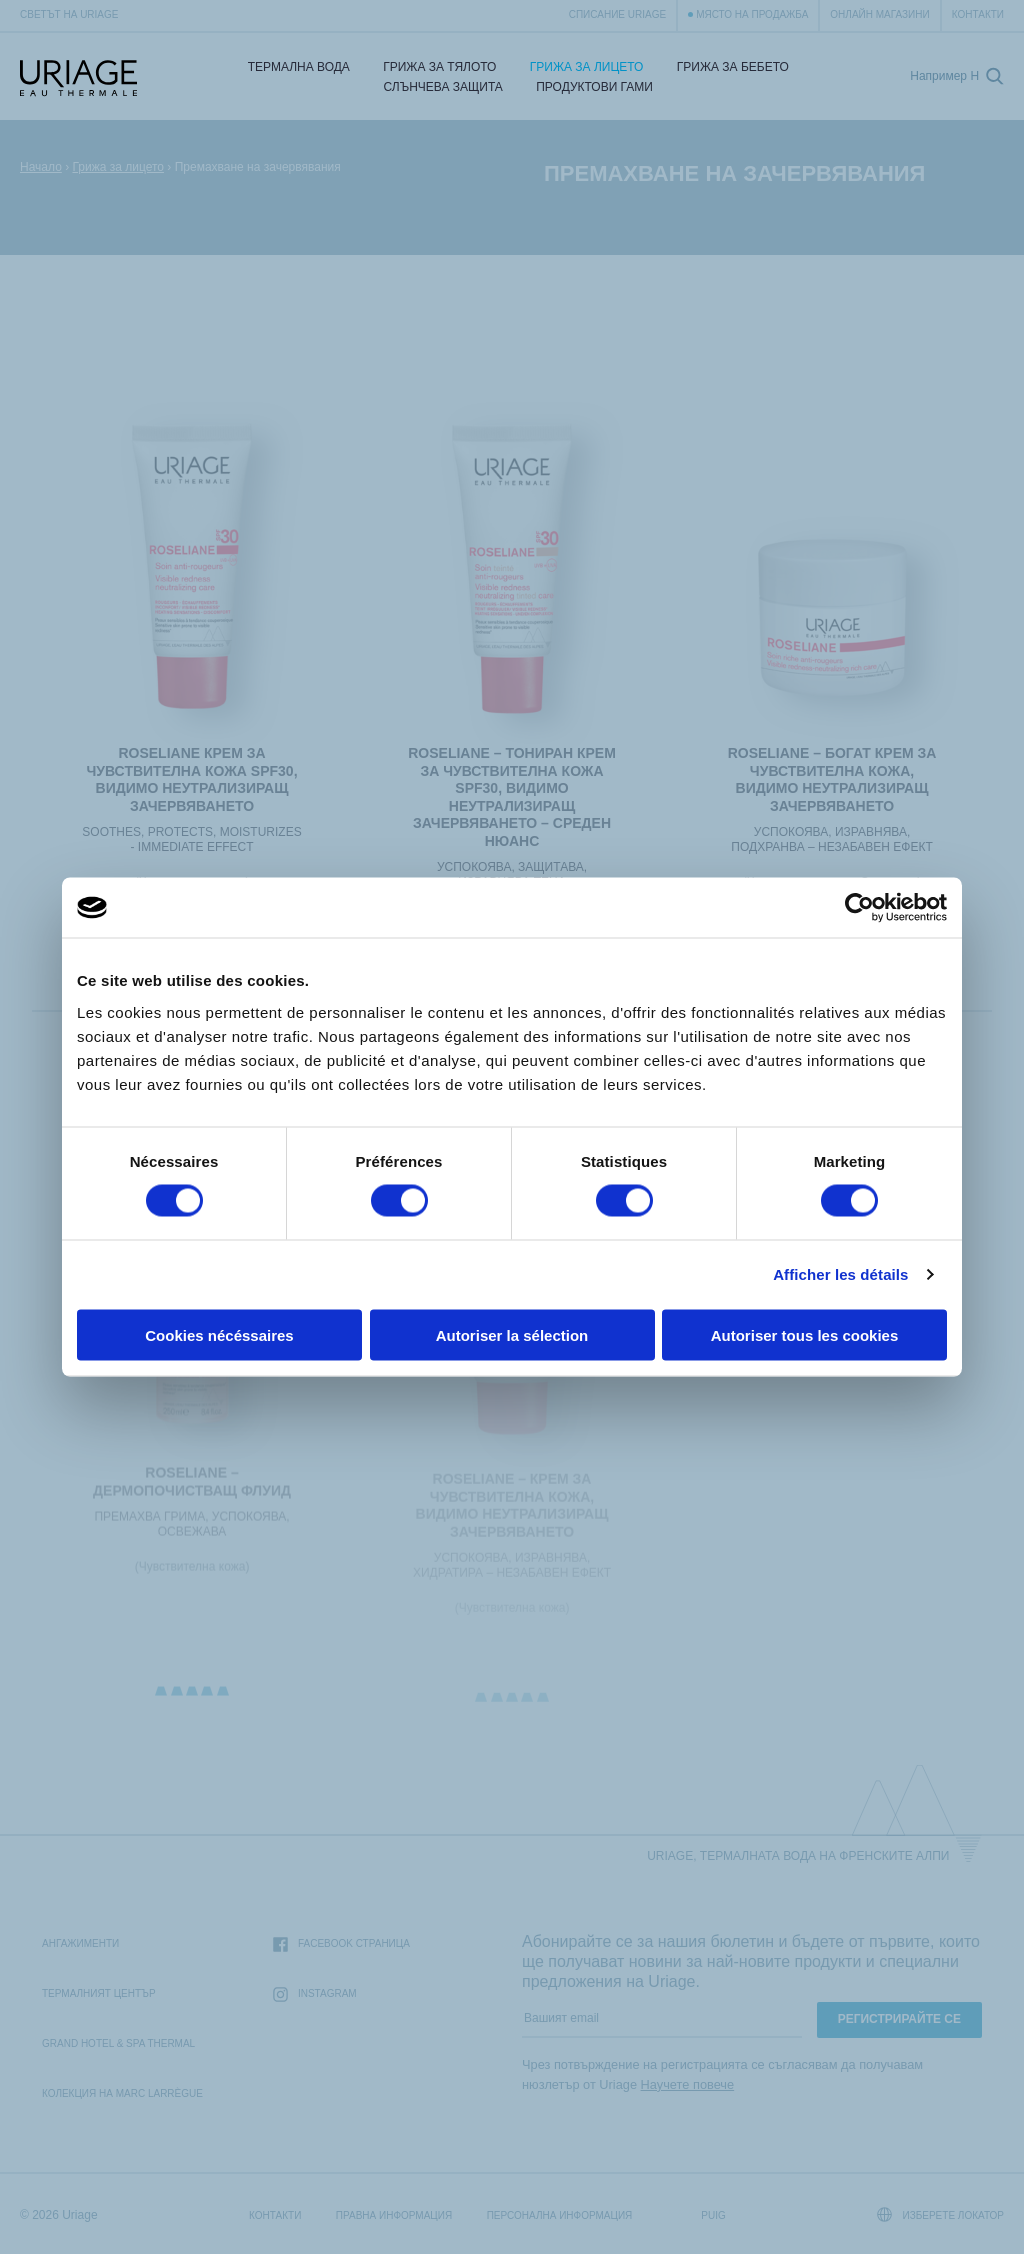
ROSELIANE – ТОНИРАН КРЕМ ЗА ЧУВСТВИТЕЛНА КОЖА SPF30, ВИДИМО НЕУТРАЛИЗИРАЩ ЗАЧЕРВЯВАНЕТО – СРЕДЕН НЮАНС (512, 797)
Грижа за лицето (587, 67)
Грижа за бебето (733, 67)
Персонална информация (560, 2215)
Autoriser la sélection (512, 1334)
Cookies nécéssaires (219, 1334)
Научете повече (688, 2084)
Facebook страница (341, 1944)
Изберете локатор (940, 2214)
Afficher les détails (840, 1274)
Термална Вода (299, 67)
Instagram (315, 1994)
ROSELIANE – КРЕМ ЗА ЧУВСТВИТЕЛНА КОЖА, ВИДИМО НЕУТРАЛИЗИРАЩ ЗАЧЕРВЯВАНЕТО (512, 1512)
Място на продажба (752, 14)
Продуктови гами (594, 87)
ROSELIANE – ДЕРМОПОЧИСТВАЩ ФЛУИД (192, 1488)
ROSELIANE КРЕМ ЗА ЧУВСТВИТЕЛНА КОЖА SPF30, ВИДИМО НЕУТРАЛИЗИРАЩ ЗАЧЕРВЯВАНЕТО (191, 779)
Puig (713, 2215)
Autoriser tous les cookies (805, 1334)
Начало (41, 167)
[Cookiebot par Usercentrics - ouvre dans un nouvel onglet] (859, 908)
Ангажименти (80, 1943)
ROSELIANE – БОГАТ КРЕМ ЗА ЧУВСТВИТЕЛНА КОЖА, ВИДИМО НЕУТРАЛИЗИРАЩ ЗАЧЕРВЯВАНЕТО (832, 779)
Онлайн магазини (879, 14)
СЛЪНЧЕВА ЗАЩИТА (443, 87)
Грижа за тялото (439, 67)
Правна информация (394, 2215)
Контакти (978, 14)
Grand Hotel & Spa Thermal (118, 2043)
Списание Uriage (617, 14)
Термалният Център (99, 1993)
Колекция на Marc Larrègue (122, 2093)
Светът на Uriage (69, 14)
